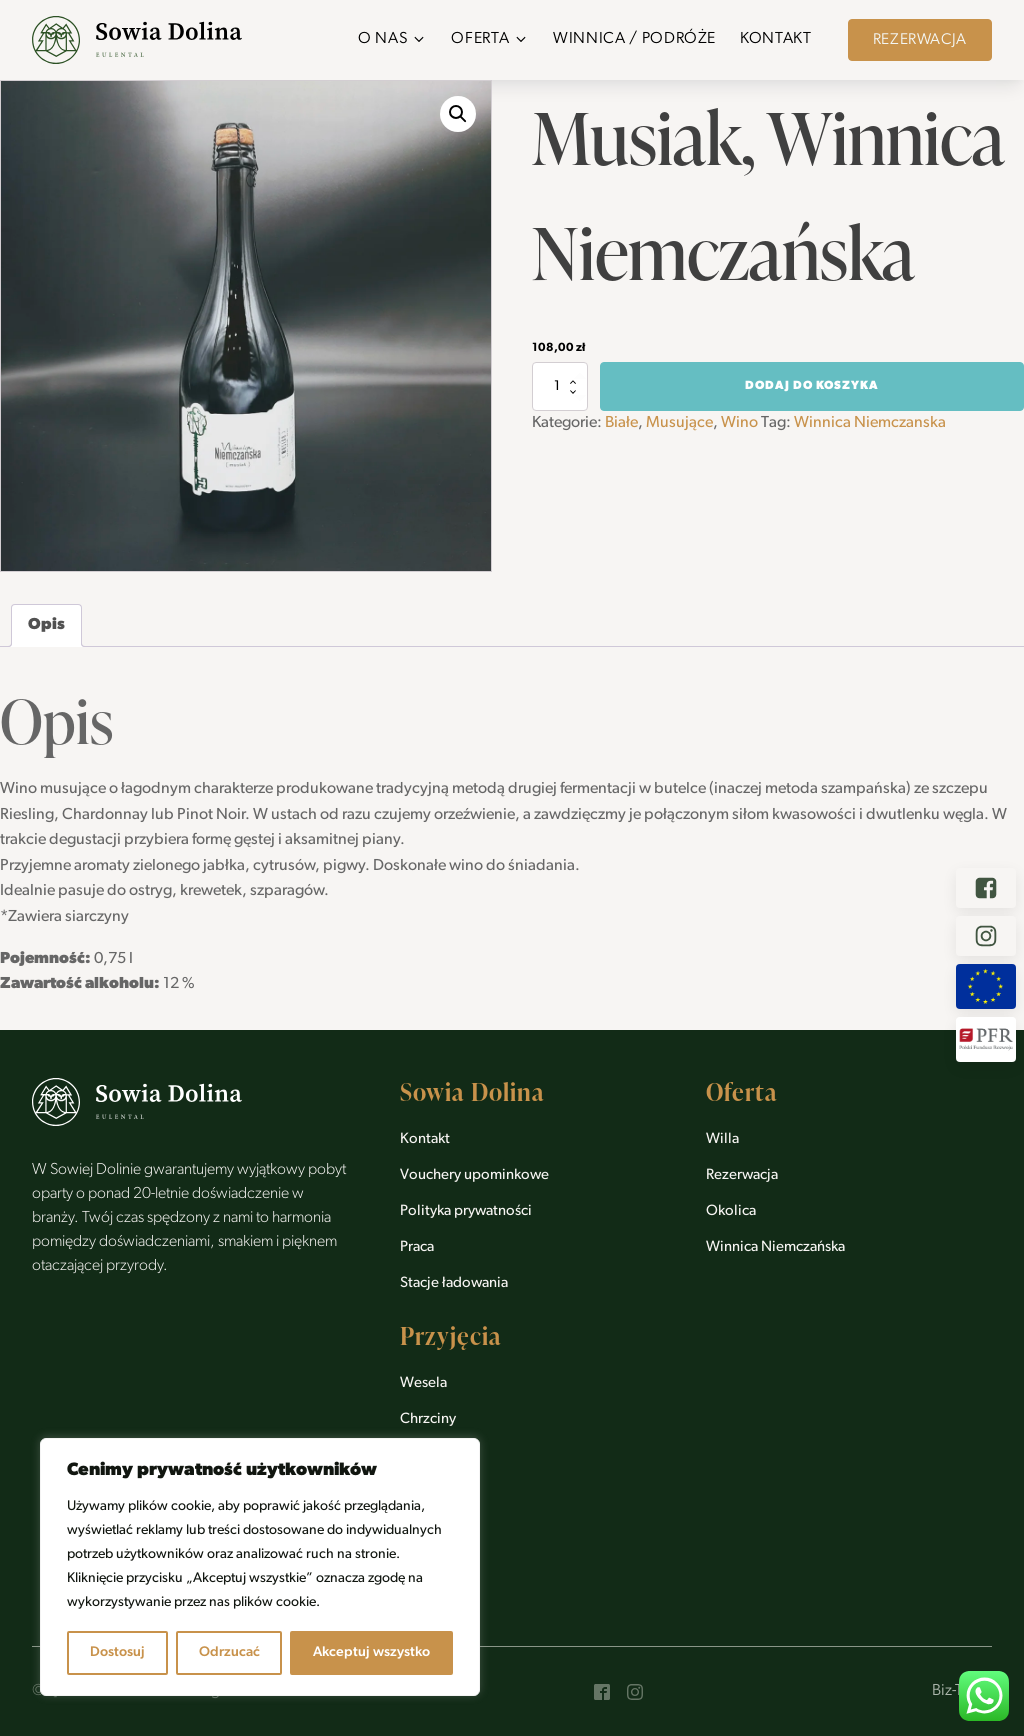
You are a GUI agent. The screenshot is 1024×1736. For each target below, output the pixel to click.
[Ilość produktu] (560, 386)
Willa (722, 1139)
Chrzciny (428, 1419)
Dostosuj (117, 1652)
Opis (46, 625)
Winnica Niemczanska (870, 423)
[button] (392, 40)
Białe (621, 423)
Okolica (731, 1211)
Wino (739, 423)
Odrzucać (229, 1652)
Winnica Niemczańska (775, 1247)
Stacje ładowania (454, 1283)
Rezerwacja (920, 40)
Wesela (423, 1383)
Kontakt (425, 1139)
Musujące (679, 423)
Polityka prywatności (466, 1211)
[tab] (46, 626)
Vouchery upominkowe (474, 1175)
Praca (417, 1247)
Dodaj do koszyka (812, 386)
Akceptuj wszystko (371, 1652)
